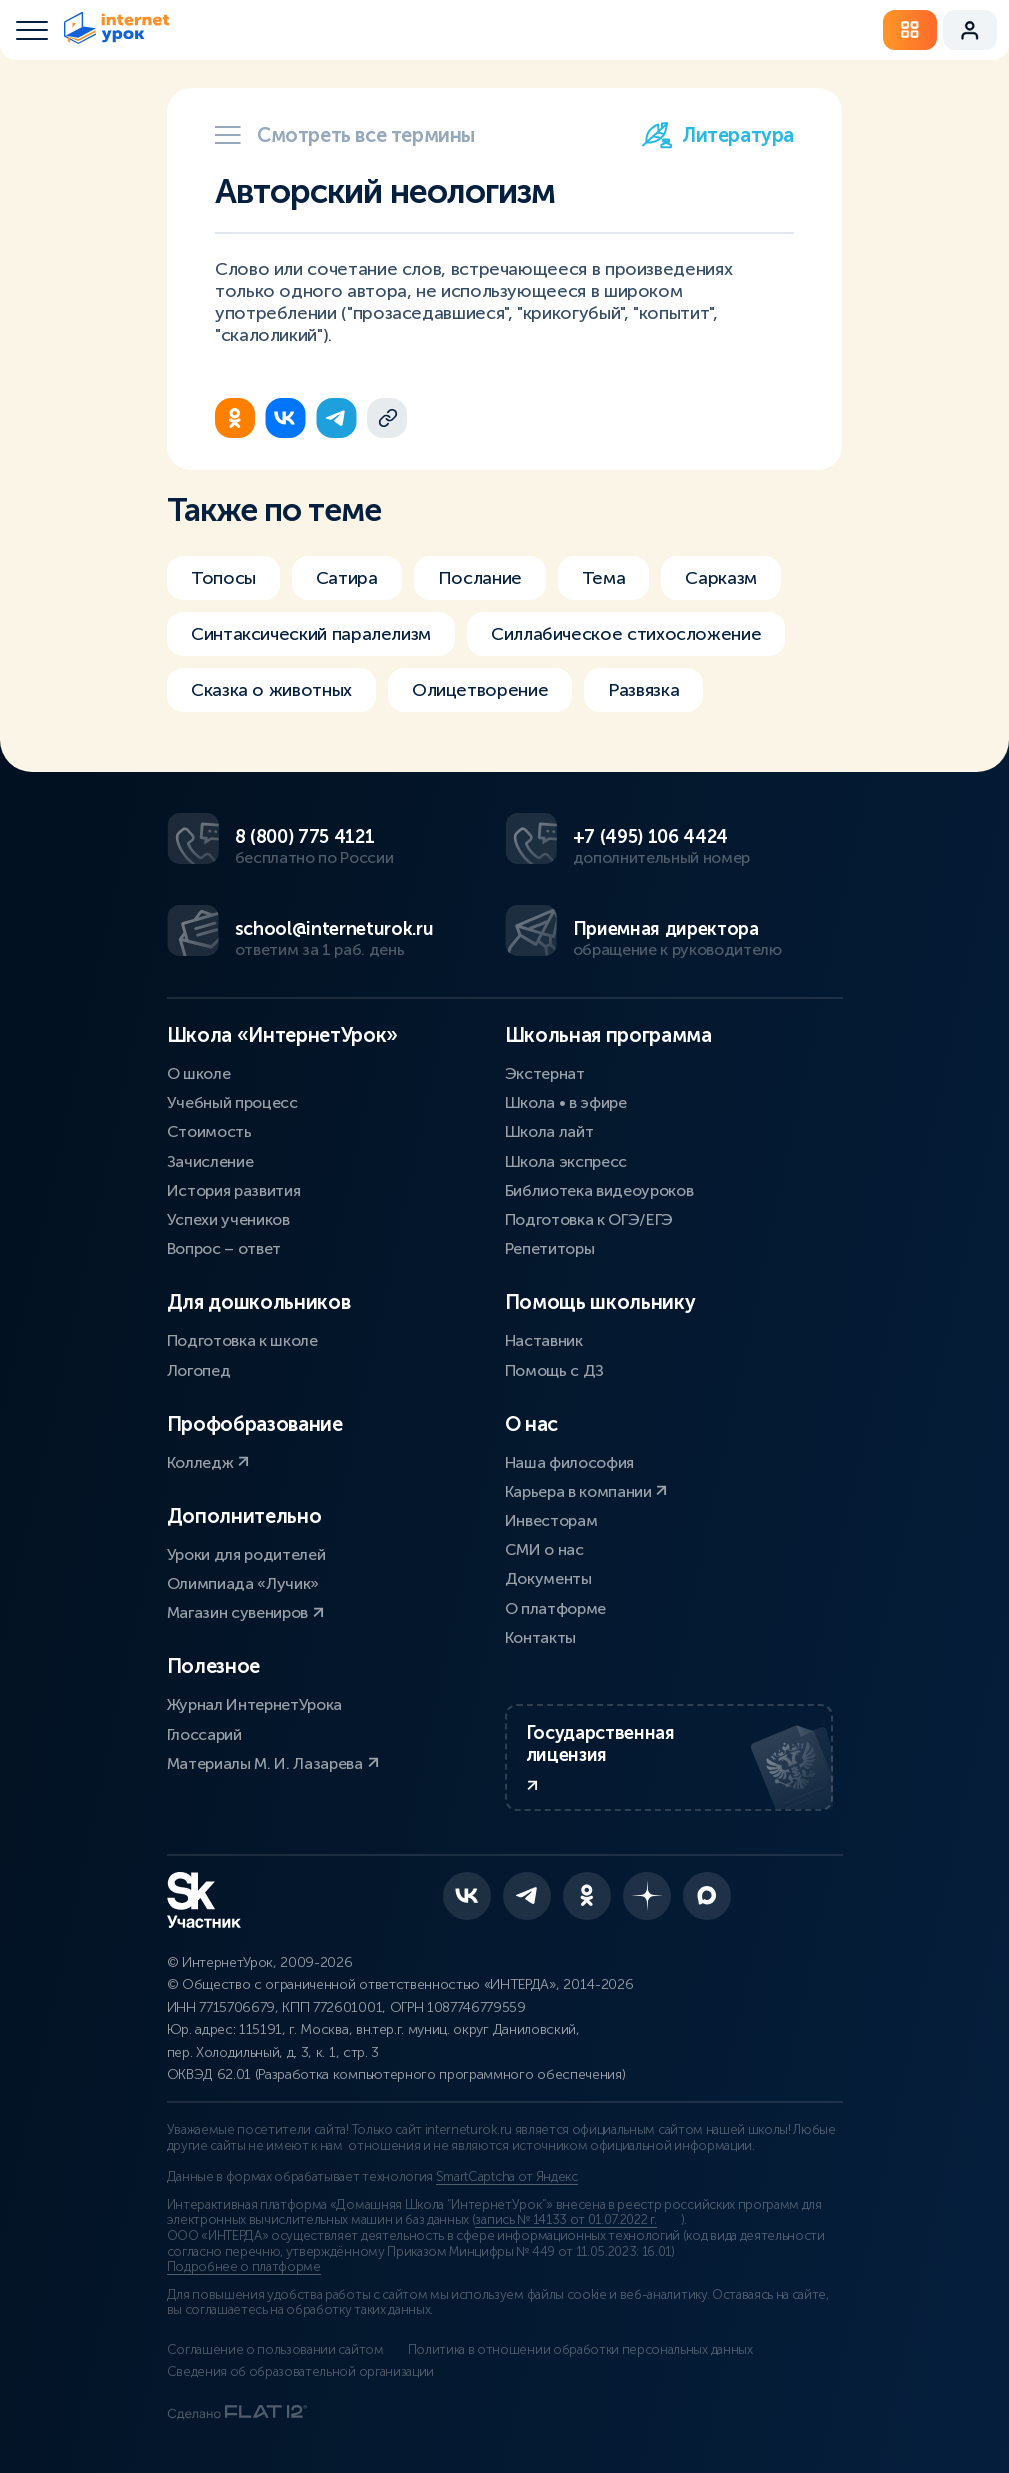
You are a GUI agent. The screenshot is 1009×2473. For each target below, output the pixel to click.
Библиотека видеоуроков (599, 1190)
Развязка (643, 690)
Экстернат (545, 1073)
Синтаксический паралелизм (311, 634)
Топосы (223, 578)
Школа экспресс (566, 1161)
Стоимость (209, 1131)
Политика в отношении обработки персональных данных (580, 2350)
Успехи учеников (228, 1219)
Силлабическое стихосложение (626, 634)
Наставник (544, 1340)
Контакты (540, 1637)
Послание (480, 578)
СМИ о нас (544, 1549)
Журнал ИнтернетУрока (255, 1704)
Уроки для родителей (246, 1554)
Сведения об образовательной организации (301, 2372)
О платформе (555, 1608)
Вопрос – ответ (224, 1248)
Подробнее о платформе (244, 2267)
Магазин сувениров (245, 1612)
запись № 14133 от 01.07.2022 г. (565, 2220)
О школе (199, 1073)
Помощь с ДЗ (554, 1370)
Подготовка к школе (242, 1340)
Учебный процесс (232, 1102)
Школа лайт (549, 1131)
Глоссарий (204, 1734)
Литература (718, 135)
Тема (604, 578)
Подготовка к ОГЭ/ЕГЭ (589, 1219)
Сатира (347, 578)
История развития (234, 1190)
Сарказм (720, 578)
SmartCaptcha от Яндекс (507, 2177)
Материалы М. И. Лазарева (273, 1763)
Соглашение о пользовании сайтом (275, 2350)
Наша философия (570, 1462)
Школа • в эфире (566, 1102)
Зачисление (210, 1161)
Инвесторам (551, 1520)
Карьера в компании (586, 1491)
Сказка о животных (271, 690)
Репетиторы (550, 1248)
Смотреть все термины (345, 135)
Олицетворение (480, 690)
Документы (548, 1578)
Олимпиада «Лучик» (243, 1583)
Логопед (199, 1370)
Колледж (208, 1462)
